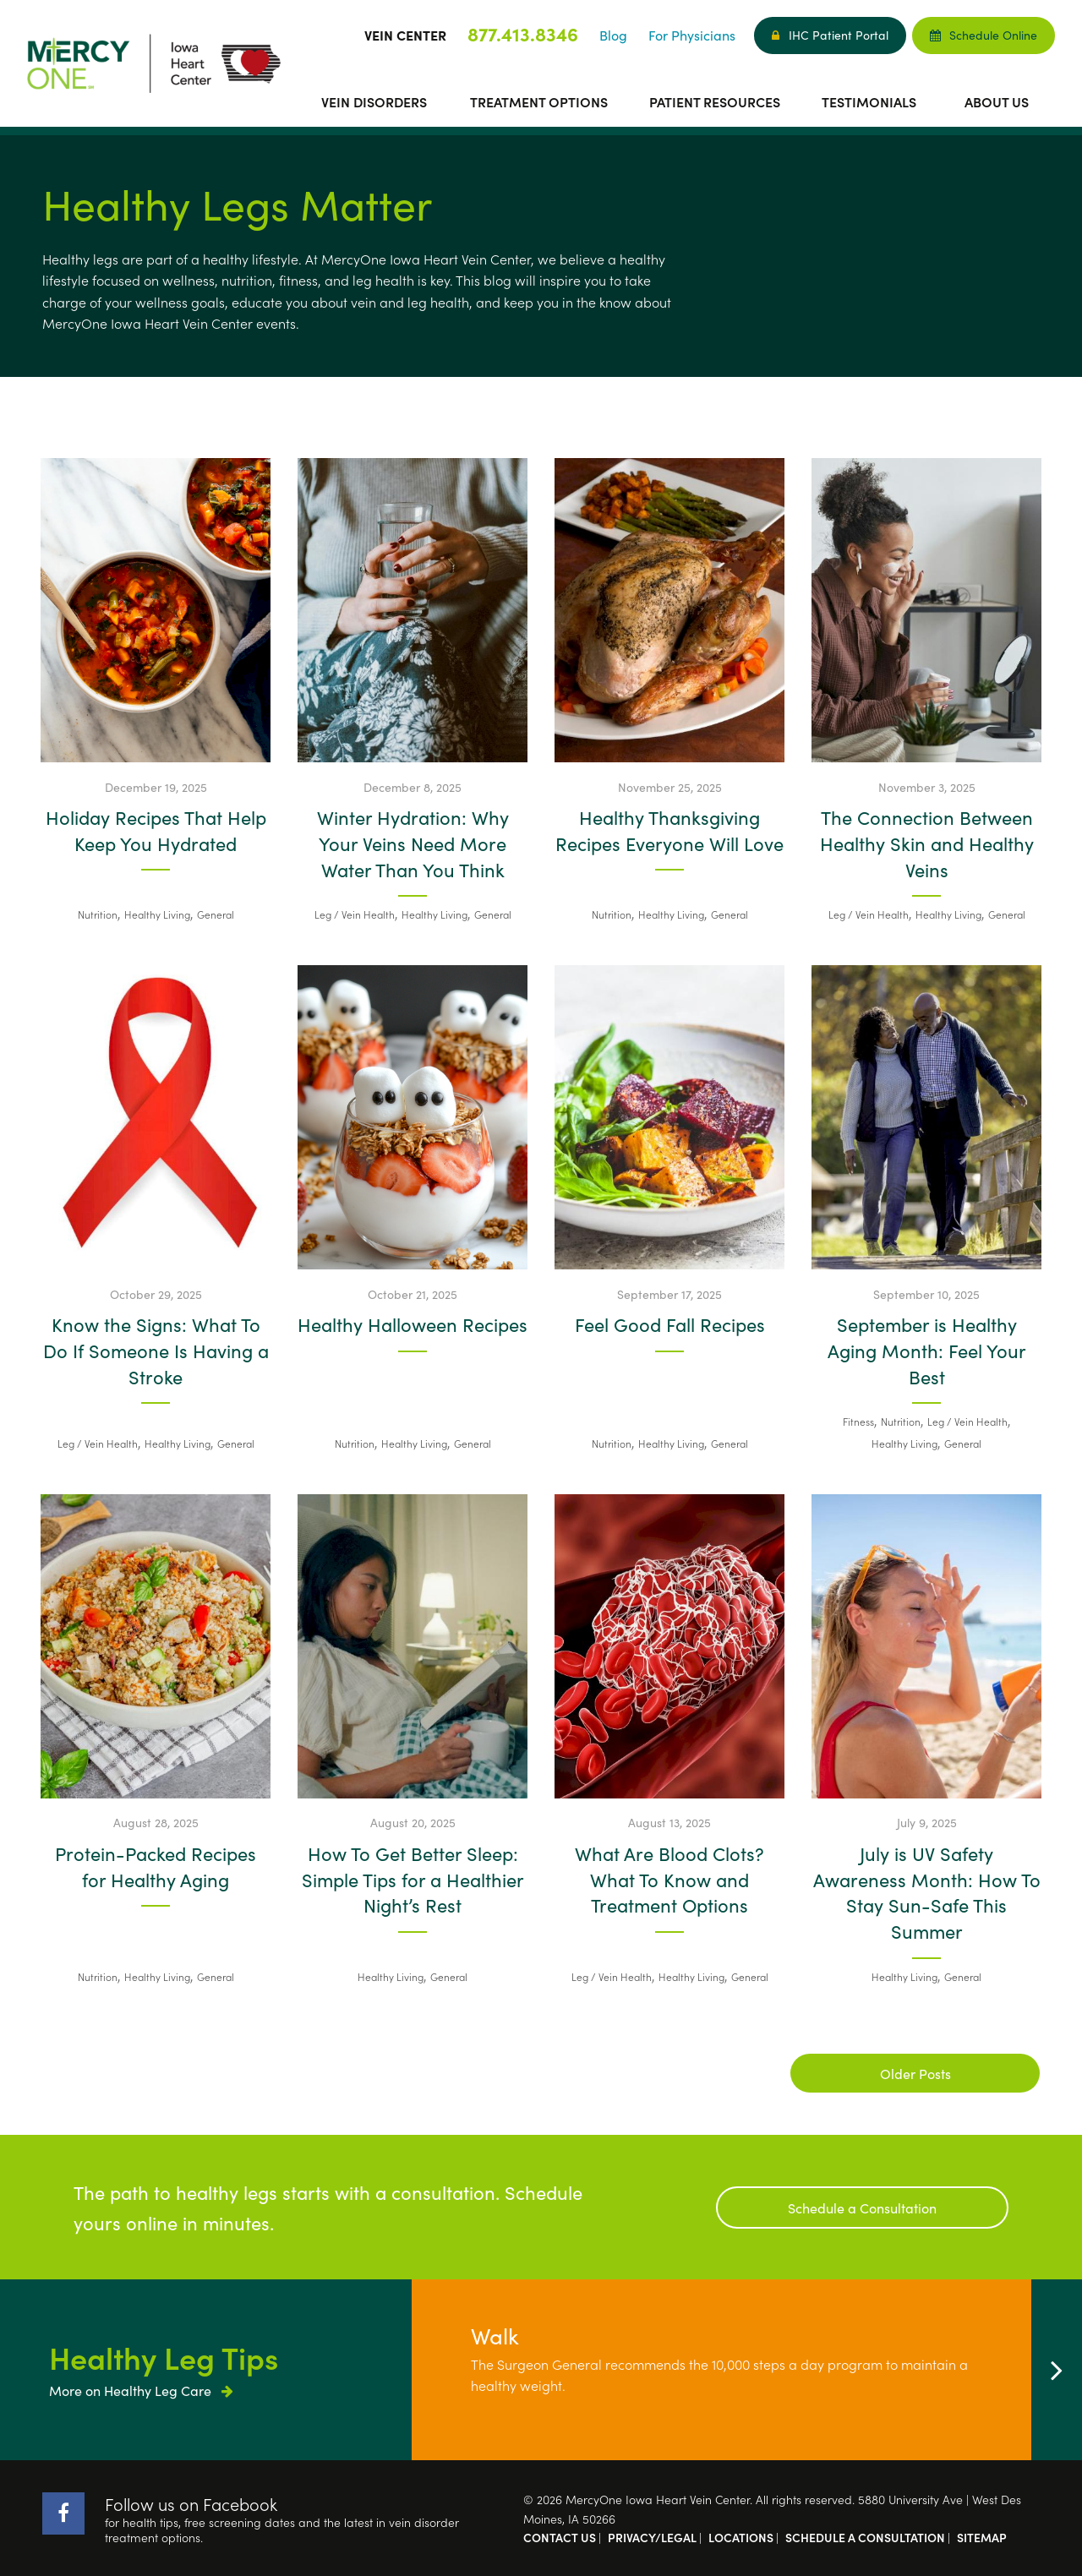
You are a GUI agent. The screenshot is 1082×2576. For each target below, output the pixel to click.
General (215, 914)
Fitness (858, 1421)
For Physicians (691, 34)
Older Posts (915, 2073)
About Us (997, 101)
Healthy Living (157, 914)
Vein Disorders (374, 101)
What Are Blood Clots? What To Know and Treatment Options (669, 1879)
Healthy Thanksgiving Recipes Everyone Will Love (669, 830)
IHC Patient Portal (830, 34)
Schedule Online (984, 34)
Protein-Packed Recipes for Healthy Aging (155, 1866)
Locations (740, 2537)
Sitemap (982, 2537)
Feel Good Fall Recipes (670, 1324)
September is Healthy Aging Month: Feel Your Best (927, 1350)
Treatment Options (539, 101)
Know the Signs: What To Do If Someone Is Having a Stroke (156, 1350)
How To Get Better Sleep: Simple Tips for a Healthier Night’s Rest (413, 1879)
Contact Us (559, 2537)
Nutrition (97, 914)
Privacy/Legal (652, 2537)
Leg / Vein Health (354, 914)
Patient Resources (714, 101)
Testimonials (869, 101)
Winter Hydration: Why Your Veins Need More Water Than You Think (413, 843)
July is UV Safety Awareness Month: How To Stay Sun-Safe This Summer (927, 1892)
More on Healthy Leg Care (141, 2390)
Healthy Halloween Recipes (412, 1324)
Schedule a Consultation (862, 2207)
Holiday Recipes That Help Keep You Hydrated (156, 830)
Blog (613, 34)
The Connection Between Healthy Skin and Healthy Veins (927, 843)
